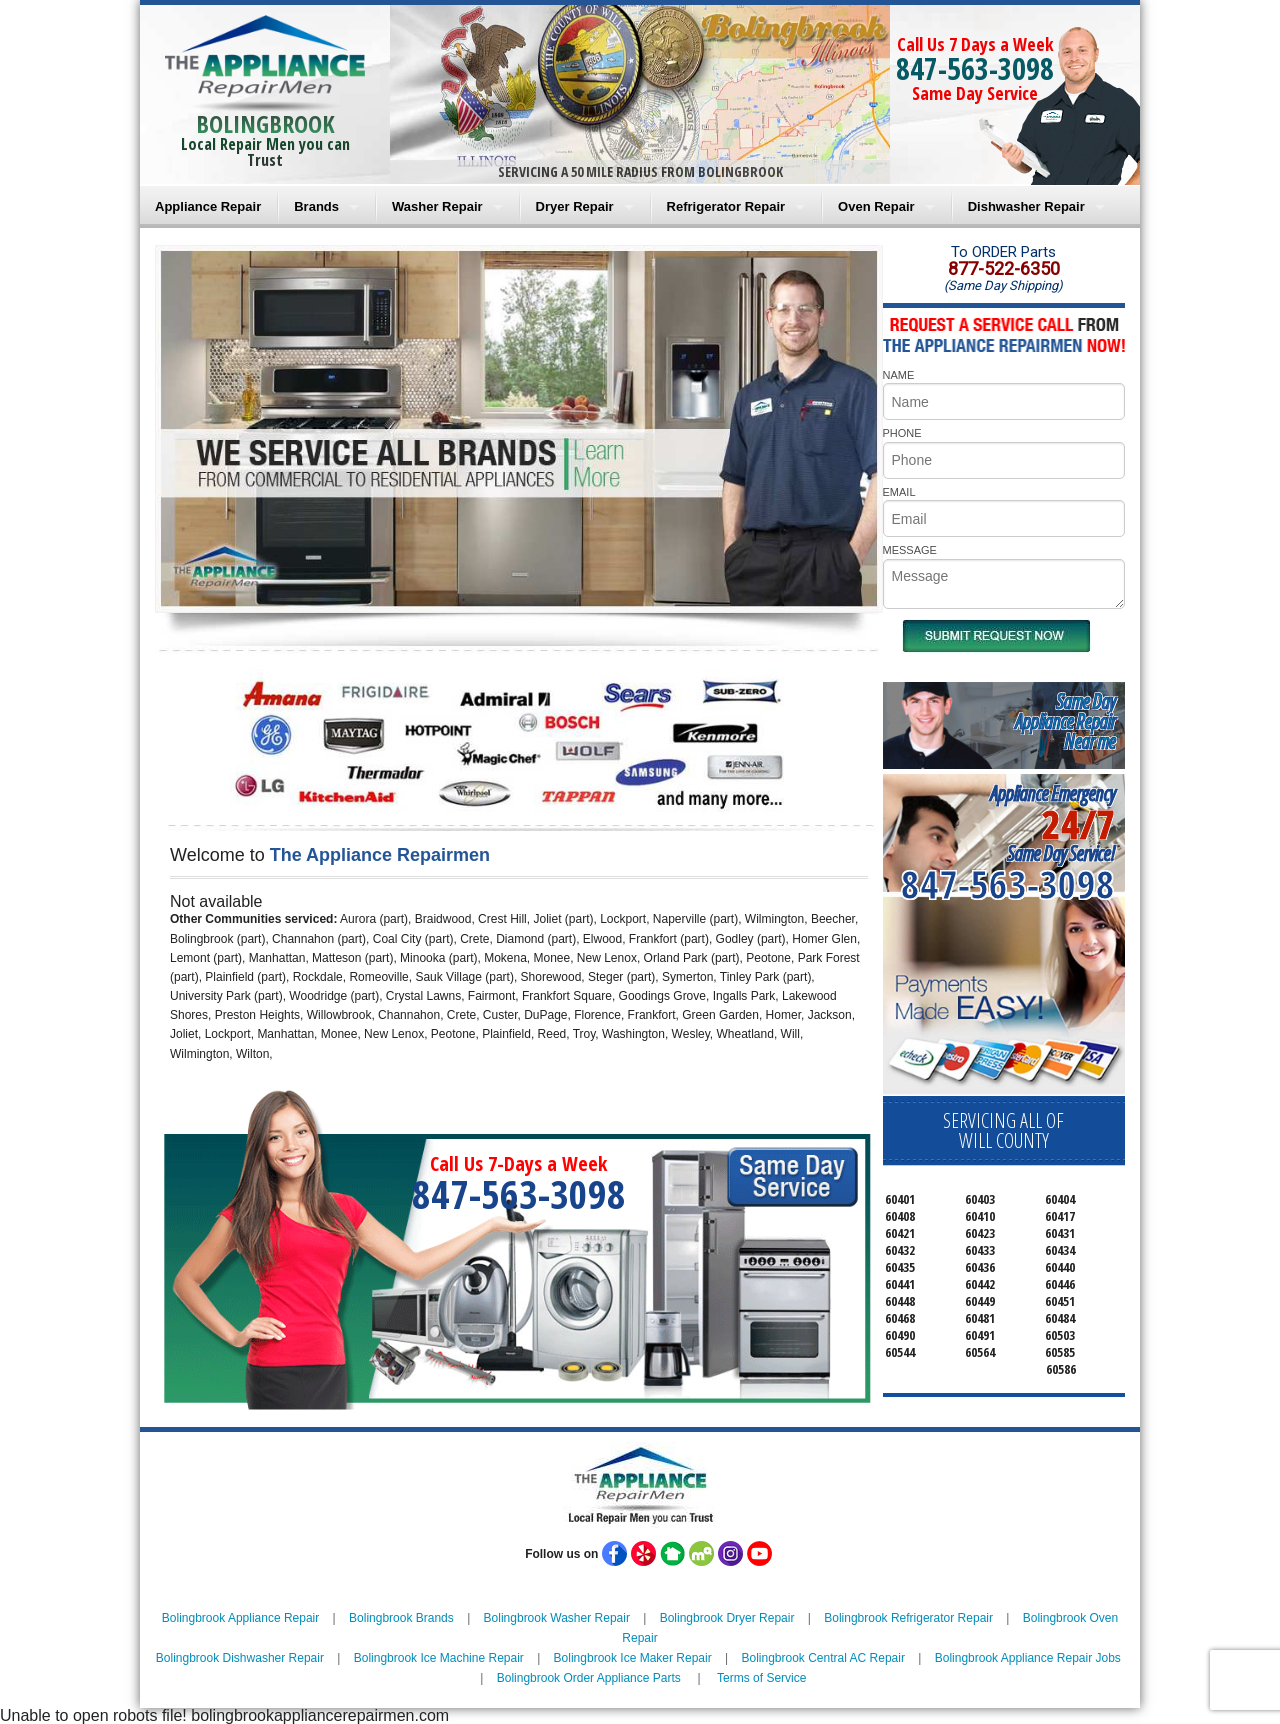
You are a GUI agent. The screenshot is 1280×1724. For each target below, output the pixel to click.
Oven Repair (876, 206)
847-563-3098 (975, 68)
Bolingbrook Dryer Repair (727, 1618)
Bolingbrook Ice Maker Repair (633, 1658)
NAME (899, 375)
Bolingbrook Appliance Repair (240, 1618)
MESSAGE (910, 550)
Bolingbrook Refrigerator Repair (908, 1618)
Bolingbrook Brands (401, 1618)
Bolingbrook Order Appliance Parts (589, 1678)
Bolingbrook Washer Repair (557, 1618)
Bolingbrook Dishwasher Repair (240, 1658)
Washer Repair (437, 206)
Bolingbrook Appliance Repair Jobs (1028, 1658)
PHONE (902, 433)
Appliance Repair (208, 206)
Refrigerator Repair (726, 206)
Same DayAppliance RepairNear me (1065, 721)
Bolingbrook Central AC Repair (822, 1658)
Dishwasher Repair (1026, 206)
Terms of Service (761, 1678)
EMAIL (899, 492)
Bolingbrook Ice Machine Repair (439, 1658)
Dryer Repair (575, 206)
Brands (316, 206)
